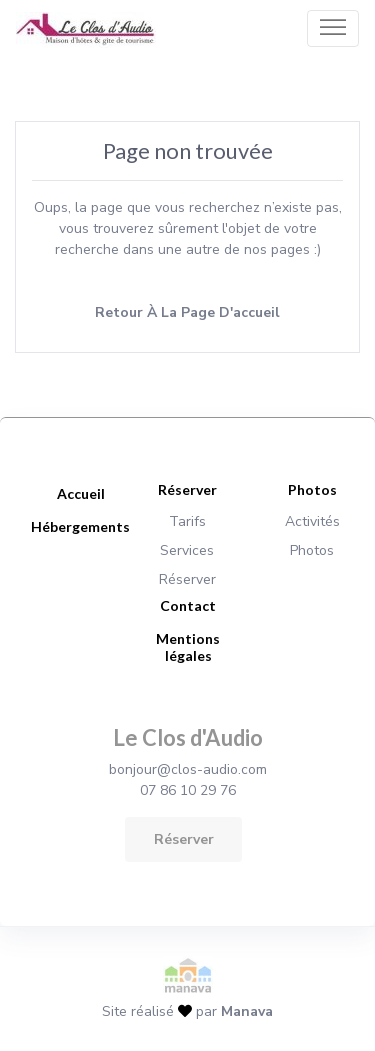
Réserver (187, 579)
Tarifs (187, 521)
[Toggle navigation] (333, 28)
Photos (312, 550)
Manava (247, 1011)
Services (187, 550)
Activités (312, 521)
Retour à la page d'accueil (187, 312)
